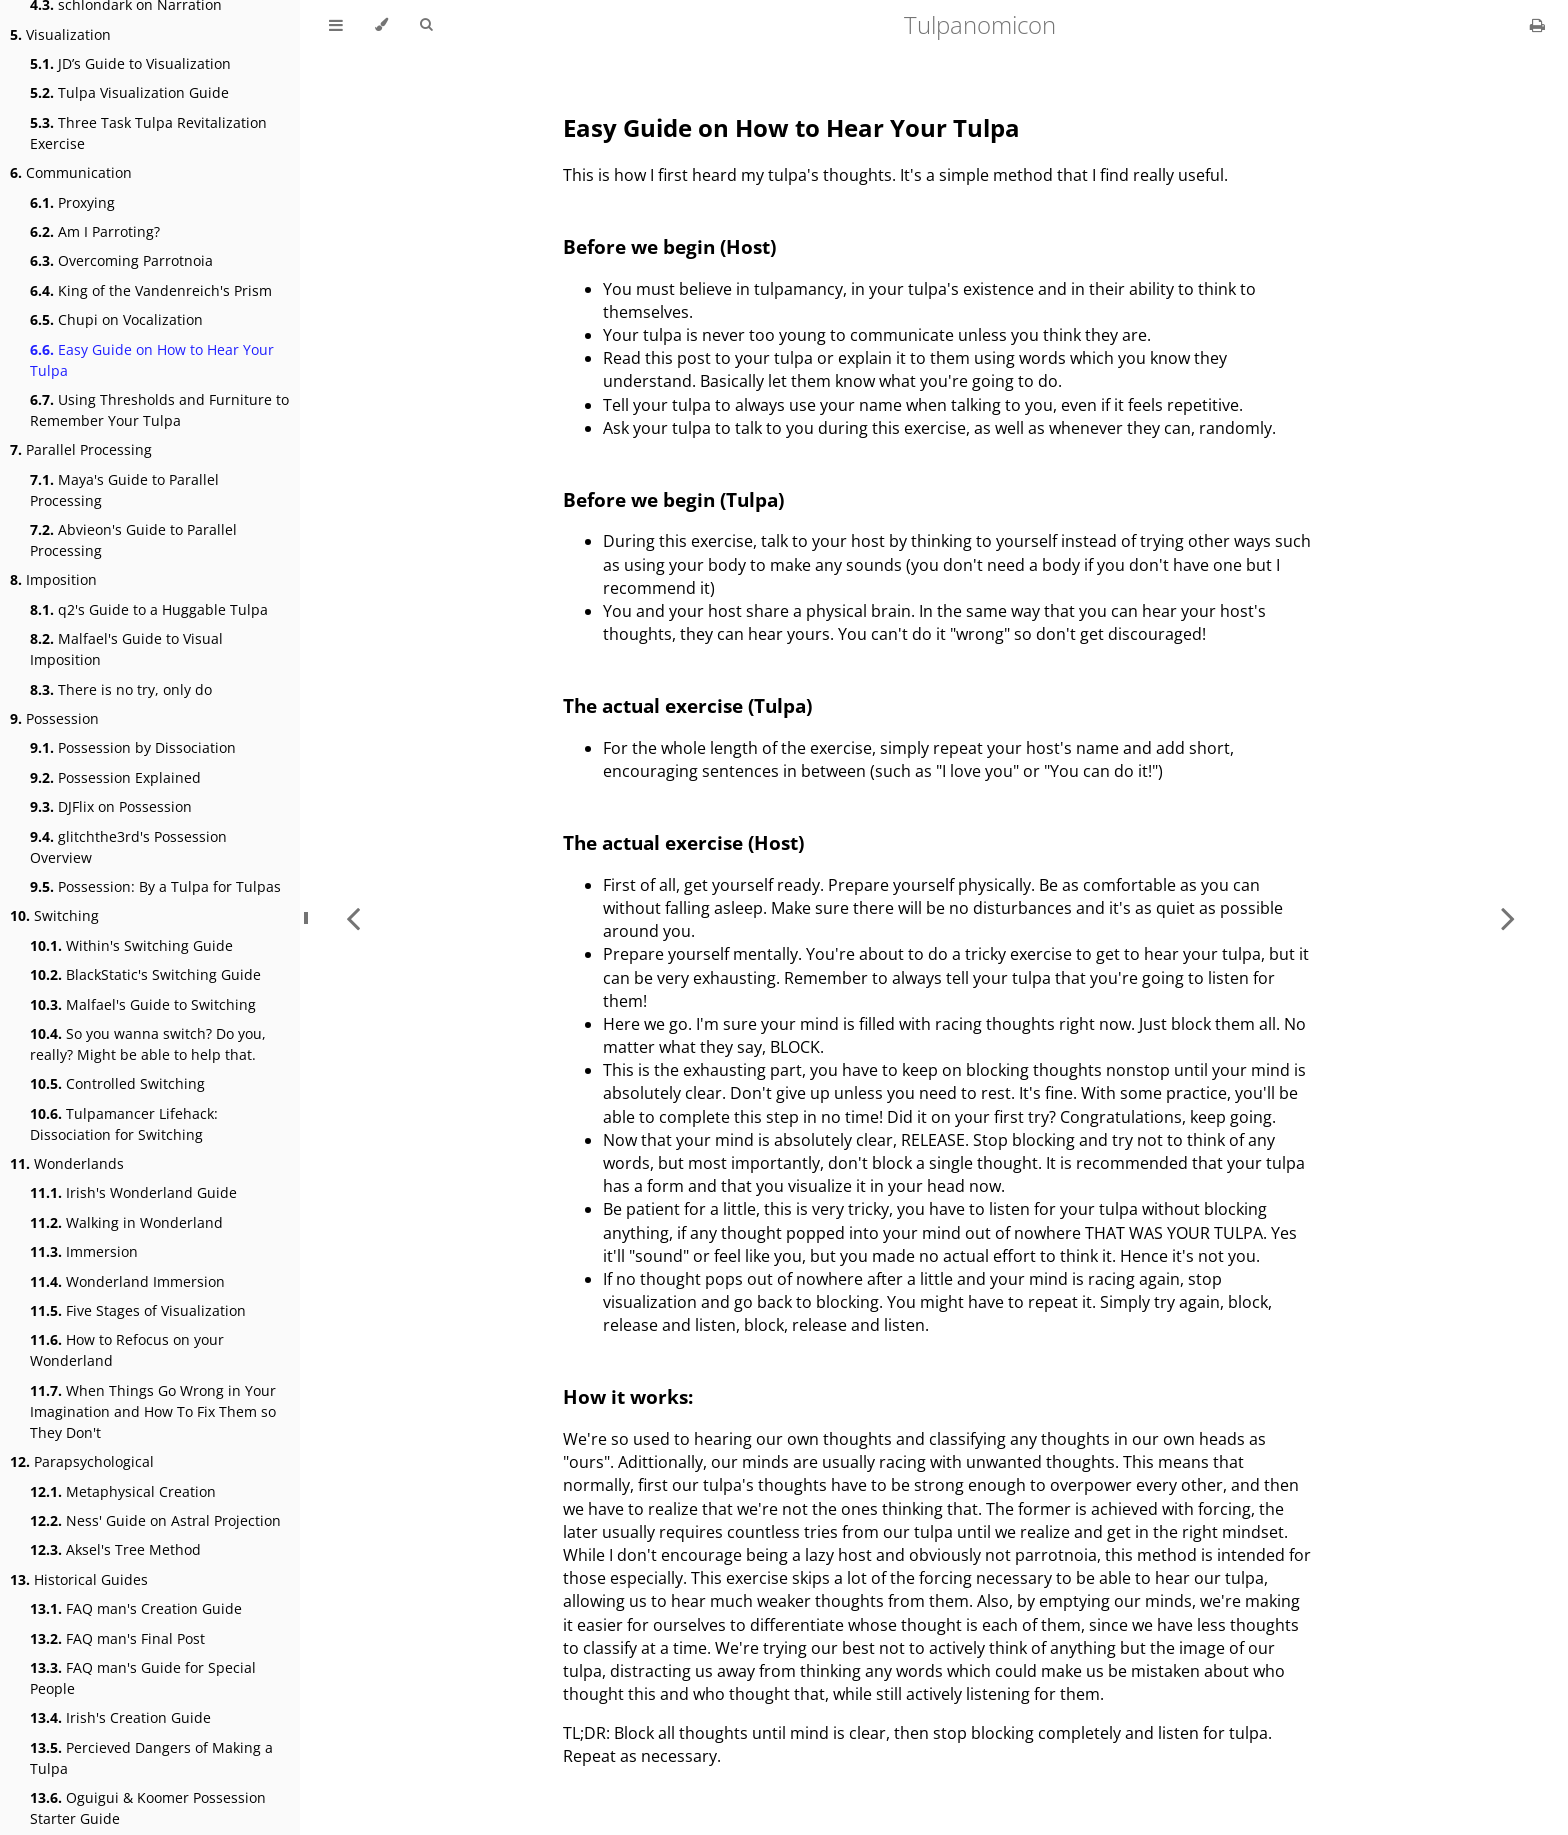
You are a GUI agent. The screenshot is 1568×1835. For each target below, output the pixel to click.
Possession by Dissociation (133, 747)
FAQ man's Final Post (117, 1638)
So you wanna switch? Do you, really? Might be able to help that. (148, 1044)
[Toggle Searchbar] (426, 25)
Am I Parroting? (95, 231)
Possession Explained (115, 777)
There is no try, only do (121, 689)
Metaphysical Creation (123, 1491)
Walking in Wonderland (126, 1222)
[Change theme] (381, 25)
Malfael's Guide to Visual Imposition (126, 649)
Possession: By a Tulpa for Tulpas (155, 886)
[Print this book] (1537, 25)
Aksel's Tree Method (115, 1549)
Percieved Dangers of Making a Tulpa (151, 1758)
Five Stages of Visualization (138, 1310)
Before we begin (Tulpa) (673, 499)
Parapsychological (82, 1461)
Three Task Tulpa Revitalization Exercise (148, 133)
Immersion (84, 1251)
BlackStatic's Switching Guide (145, 974)
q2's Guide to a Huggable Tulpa (149, 609)
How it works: (628, 1396)
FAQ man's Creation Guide (136, 1608)
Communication (71, 172)
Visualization (60, 34)
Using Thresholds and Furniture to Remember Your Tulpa (159, 410)
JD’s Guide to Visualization (130, 63)
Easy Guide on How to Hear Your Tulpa (152, 360)
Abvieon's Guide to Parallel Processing (133, 540)
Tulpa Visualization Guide (129, 92)
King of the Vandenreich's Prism (151, 290)
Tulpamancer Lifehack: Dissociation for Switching (124, 1124)
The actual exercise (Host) (683, 842)
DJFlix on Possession (111, 806)
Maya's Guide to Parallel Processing (124, 490)
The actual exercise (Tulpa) (687, 705)
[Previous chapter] (353, 917)
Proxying (72, 202)
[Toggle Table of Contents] (336, 25)
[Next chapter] (1508, 917)
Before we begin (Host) (669, 246)
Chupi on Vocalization (116, 319)
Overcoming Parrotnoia (121, 260)
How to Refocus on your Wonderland (127, 1350)
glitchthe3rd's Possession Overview (128, 847)
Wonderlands (67, 1163)
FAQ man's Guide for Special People (143, 1678)
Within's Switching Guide (131, 945)
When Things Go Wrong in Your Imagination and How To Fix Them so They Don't (153, 1411)
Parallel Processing (81, 449)
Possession (54, 718)
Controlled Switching (117, 1083)
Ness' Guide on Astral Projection (155, 1520)
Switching (54, 915)
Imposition (53, 579)
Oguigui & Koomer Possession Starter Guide (148, 1808)
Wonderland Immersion (127, 1281)
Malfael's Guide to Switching (143, 1004)
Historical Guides (79, 1579)
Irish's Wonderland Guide (133, 1192)
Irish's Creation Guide (120, 1717)
